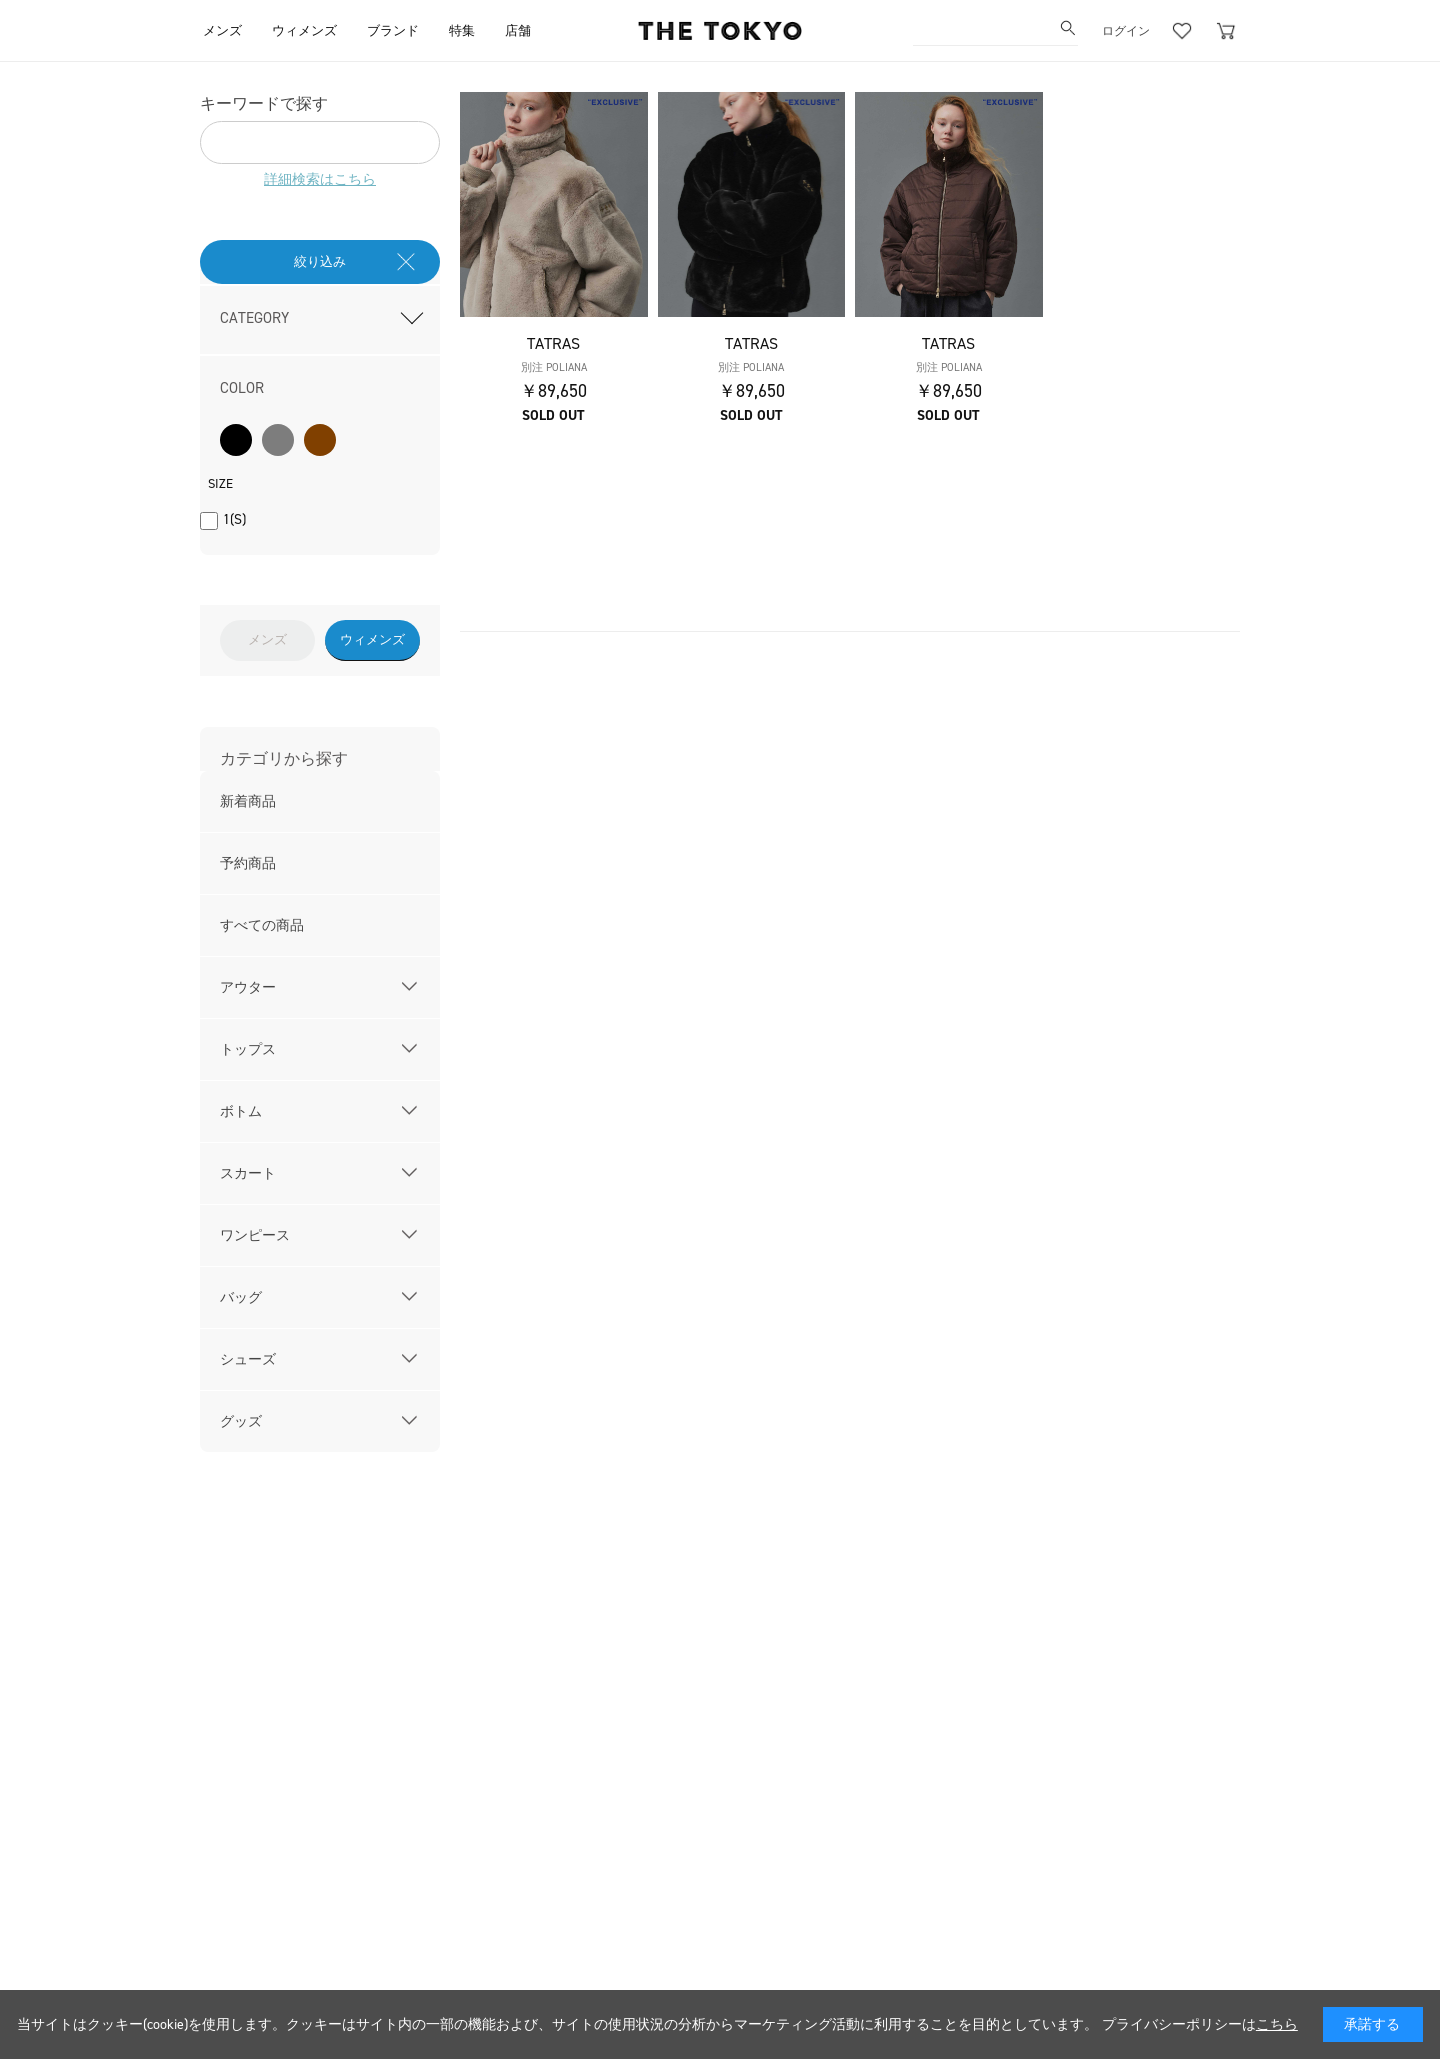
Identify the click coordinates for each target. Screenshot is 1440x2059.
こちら (1277, 2024)
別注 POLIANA (554, 367)
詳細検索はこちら (320, 179)
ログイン (1126, 31)
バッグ (241, 1297)
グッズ (241, 1421)
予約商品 (248, 863)
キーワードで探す (264, 103)
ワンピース (255, 1235)
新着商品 (248, 801)
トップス (248, 1049)
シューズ (248, 1359)
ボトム (241, 1111)
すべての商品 (262, 925)
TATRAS (553, 343)
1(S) (234, 519)
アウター (248, 987)
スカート (248, 1173)
